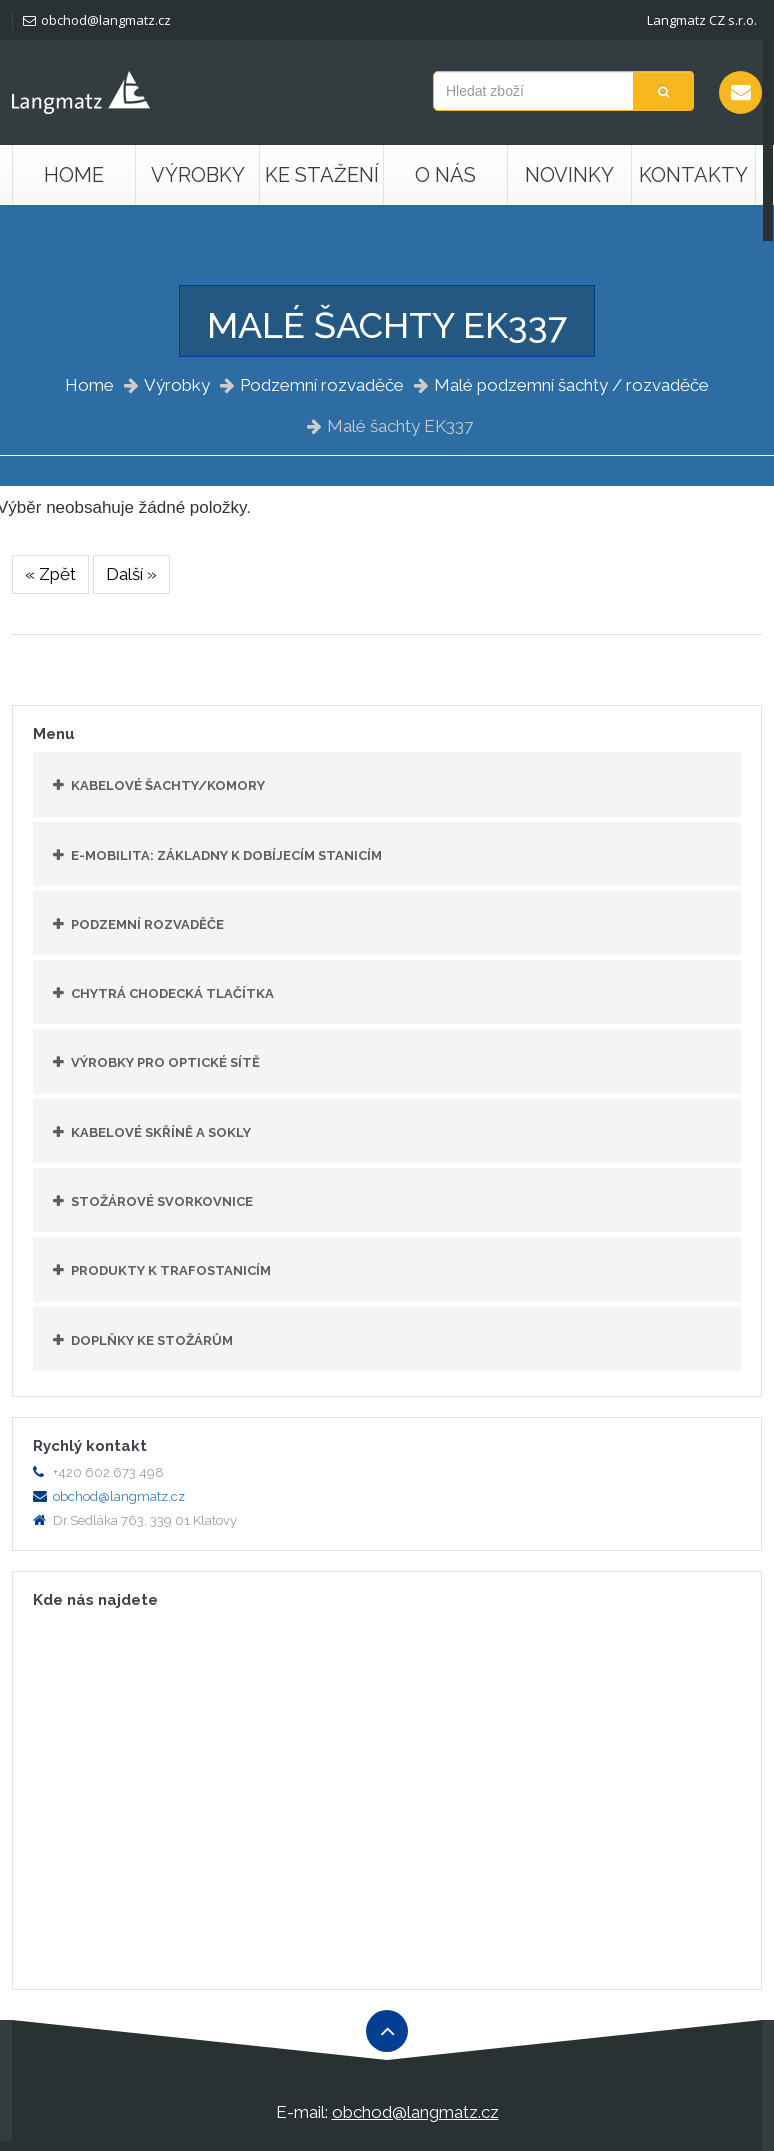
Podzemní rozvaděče (322, 385)
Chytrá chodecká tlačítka (172, 993)
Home (74, 175)
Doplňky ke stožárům (152, 1340)
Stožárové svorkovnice (162, 1201)
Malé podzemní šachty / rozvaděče (571, 385)
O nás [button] (445, 175)
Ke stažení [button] (322, 175)
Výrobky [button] (198, 175)
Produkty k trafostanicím (171, 1270)
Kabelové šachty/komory (168, 785)
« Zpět (50, 574)
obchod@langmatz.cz (97, 20)
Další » (131, 574)
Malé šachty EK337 (400, 426)
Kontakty (693, 175)
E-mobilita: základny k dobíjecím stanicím (226, 855)
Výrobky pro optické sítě (165, 1062)
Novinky (569, 175)
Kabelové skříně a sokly (161, 1132)
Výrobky (177, 385)
